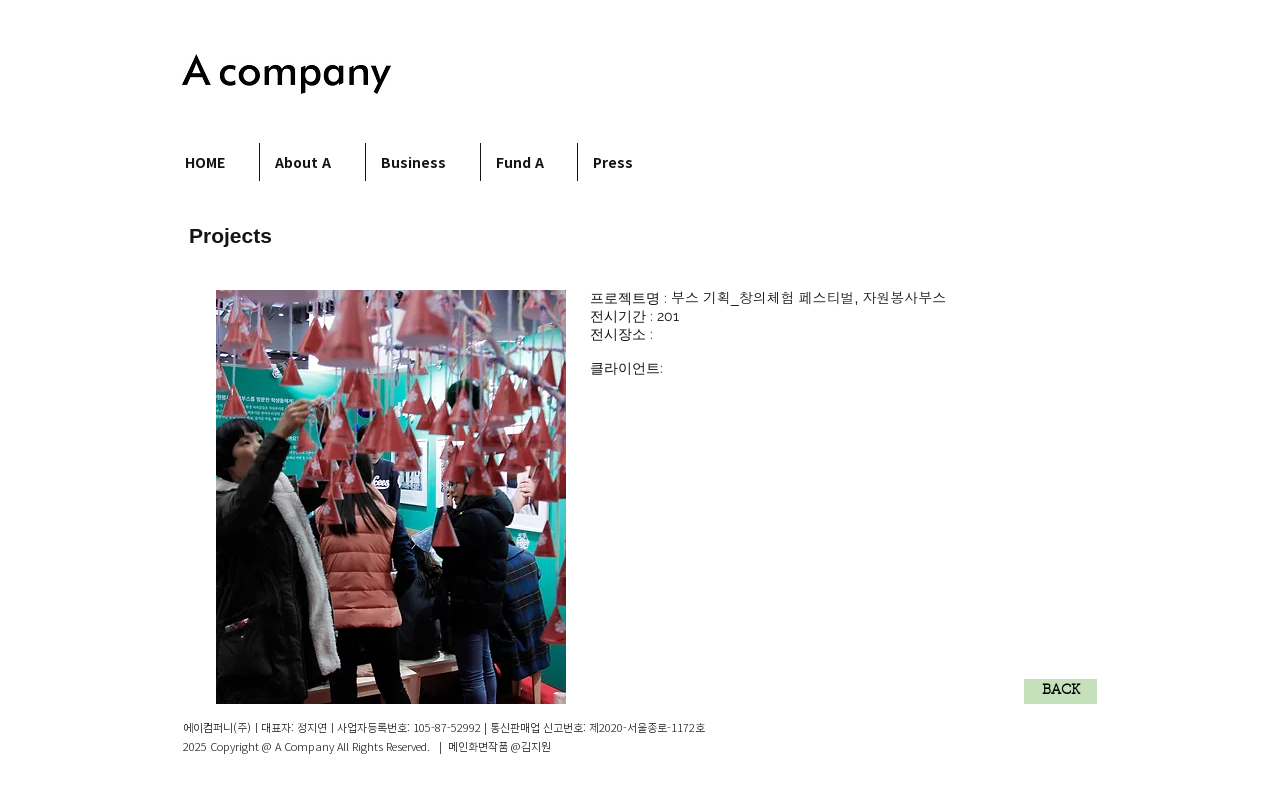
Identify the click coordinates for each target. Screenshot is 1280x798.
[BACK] (1060, 691)
